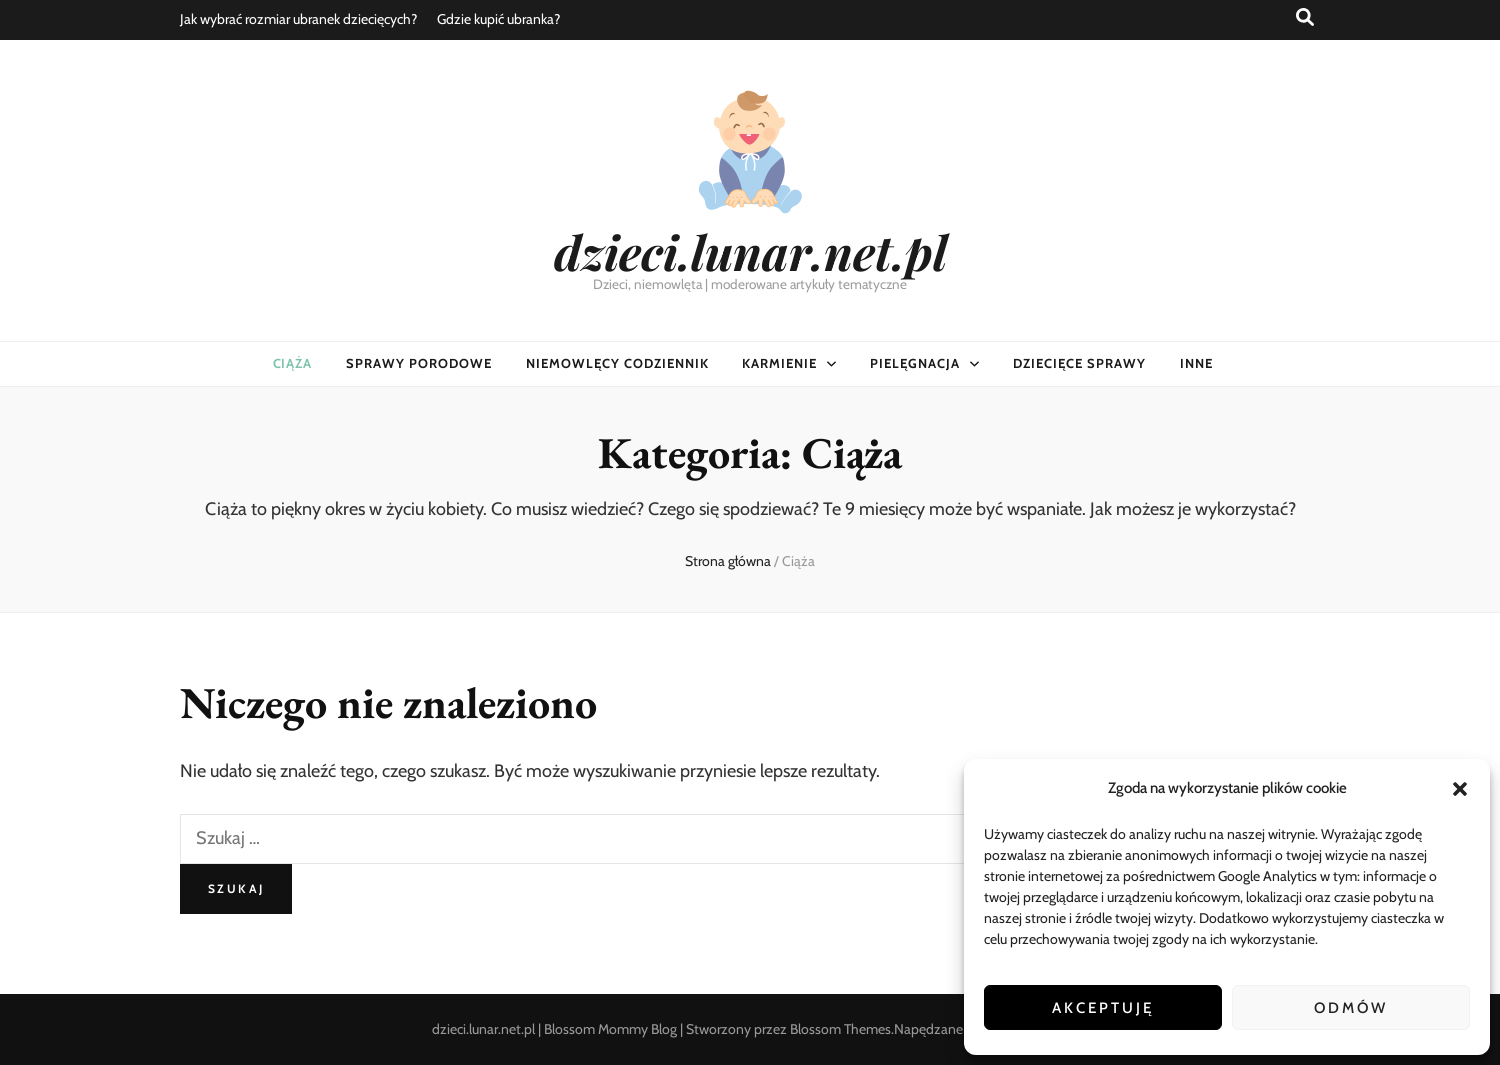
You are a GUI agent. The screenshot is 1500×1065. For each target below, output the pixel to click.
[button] (1460, 789)
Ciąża (293, 363)
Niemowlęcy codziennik (617, 363)
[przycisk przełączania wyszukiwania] (1305, 17)
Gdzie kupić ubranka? (498, 19)
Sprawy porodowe (419, 363)
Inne (1196, 363)
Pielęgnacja (915, 363)
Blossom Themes (840, 1029)
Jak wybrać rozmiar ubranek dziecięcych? (298, 19)
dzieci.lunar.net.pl (750, 251)
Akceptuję (1103, 1008)
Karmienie (779, 363)
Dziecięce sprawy (1079, 363)
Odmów (1351, 1008)
